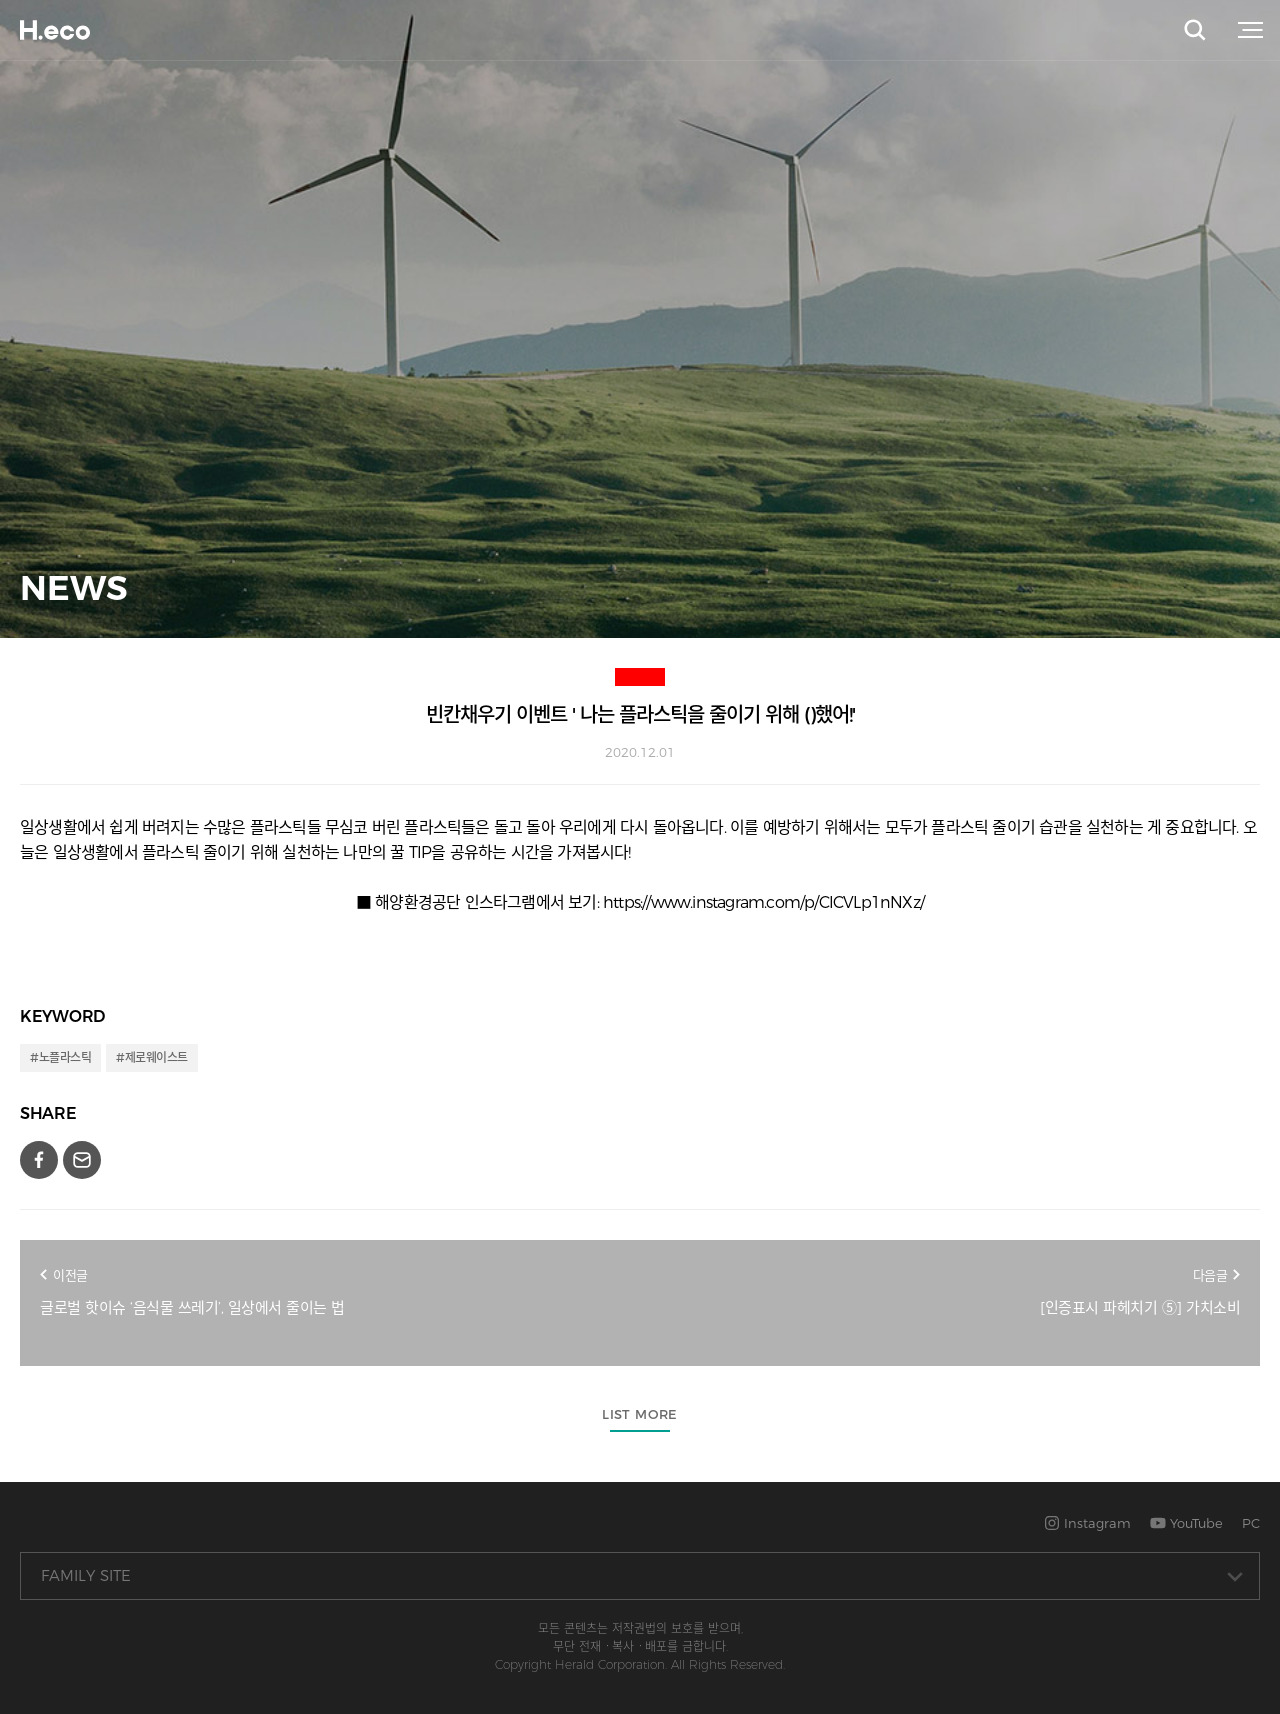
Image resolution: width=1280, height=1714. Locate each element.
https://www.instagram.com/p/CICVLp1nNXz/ (763, 902)
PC (1251, 1523)
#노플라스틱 (60, 1057)
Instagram (1087, 1523)
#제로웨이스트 (152, 1057)
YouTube (1186, 1523)
